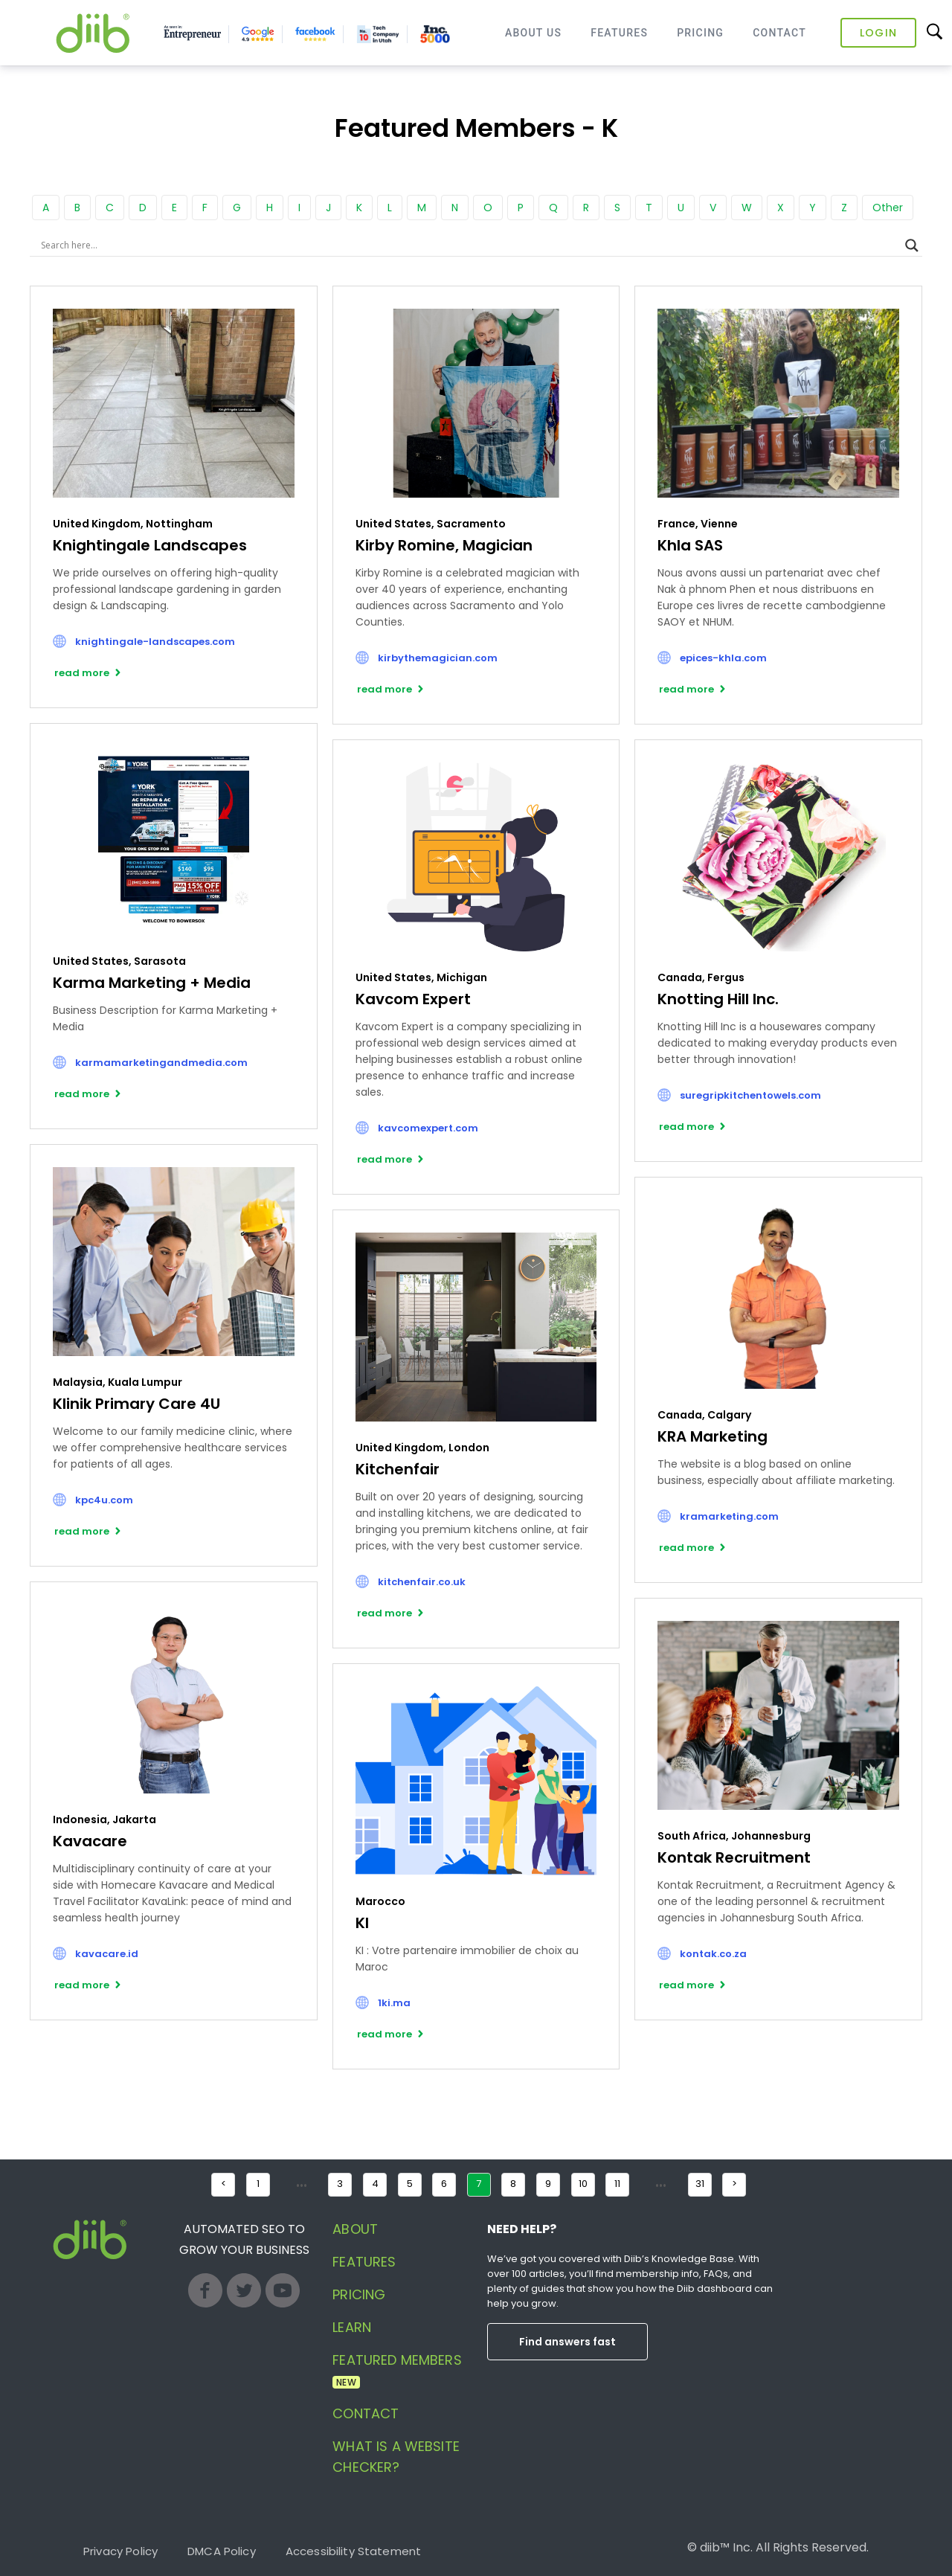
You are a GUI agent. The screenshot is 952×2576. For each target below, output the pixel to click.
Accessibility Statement (353, 2551)
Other (887, 207)
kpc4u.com (104, 1500)
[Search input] (469, 245)
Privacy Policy (120, 2551)
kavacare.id (106, 1954)
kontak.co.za (713, 1954)
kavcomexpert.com (428, 1128)
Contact (779, 33)
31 (699, 2184)
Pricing (700, 33)
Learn (351, 2327)
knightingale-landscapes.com (155, 642)
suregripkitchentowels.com (750, 1095)
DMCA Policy (221, 2551)
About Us (533, 33)
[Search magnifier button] (911, 245)
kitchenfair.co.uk (422, 1582)
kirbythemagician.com (438, 658)
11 (617, 2184)
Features (619, 33)
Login (878, 32)
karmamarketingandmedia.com (161, 1063)
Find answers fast (567, 2341)
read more (81, 673)
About (355, 2229)
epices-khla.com (723, 658)
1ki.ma (394, 2003)
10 (583, 2184)
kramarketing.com (729, 1516)
